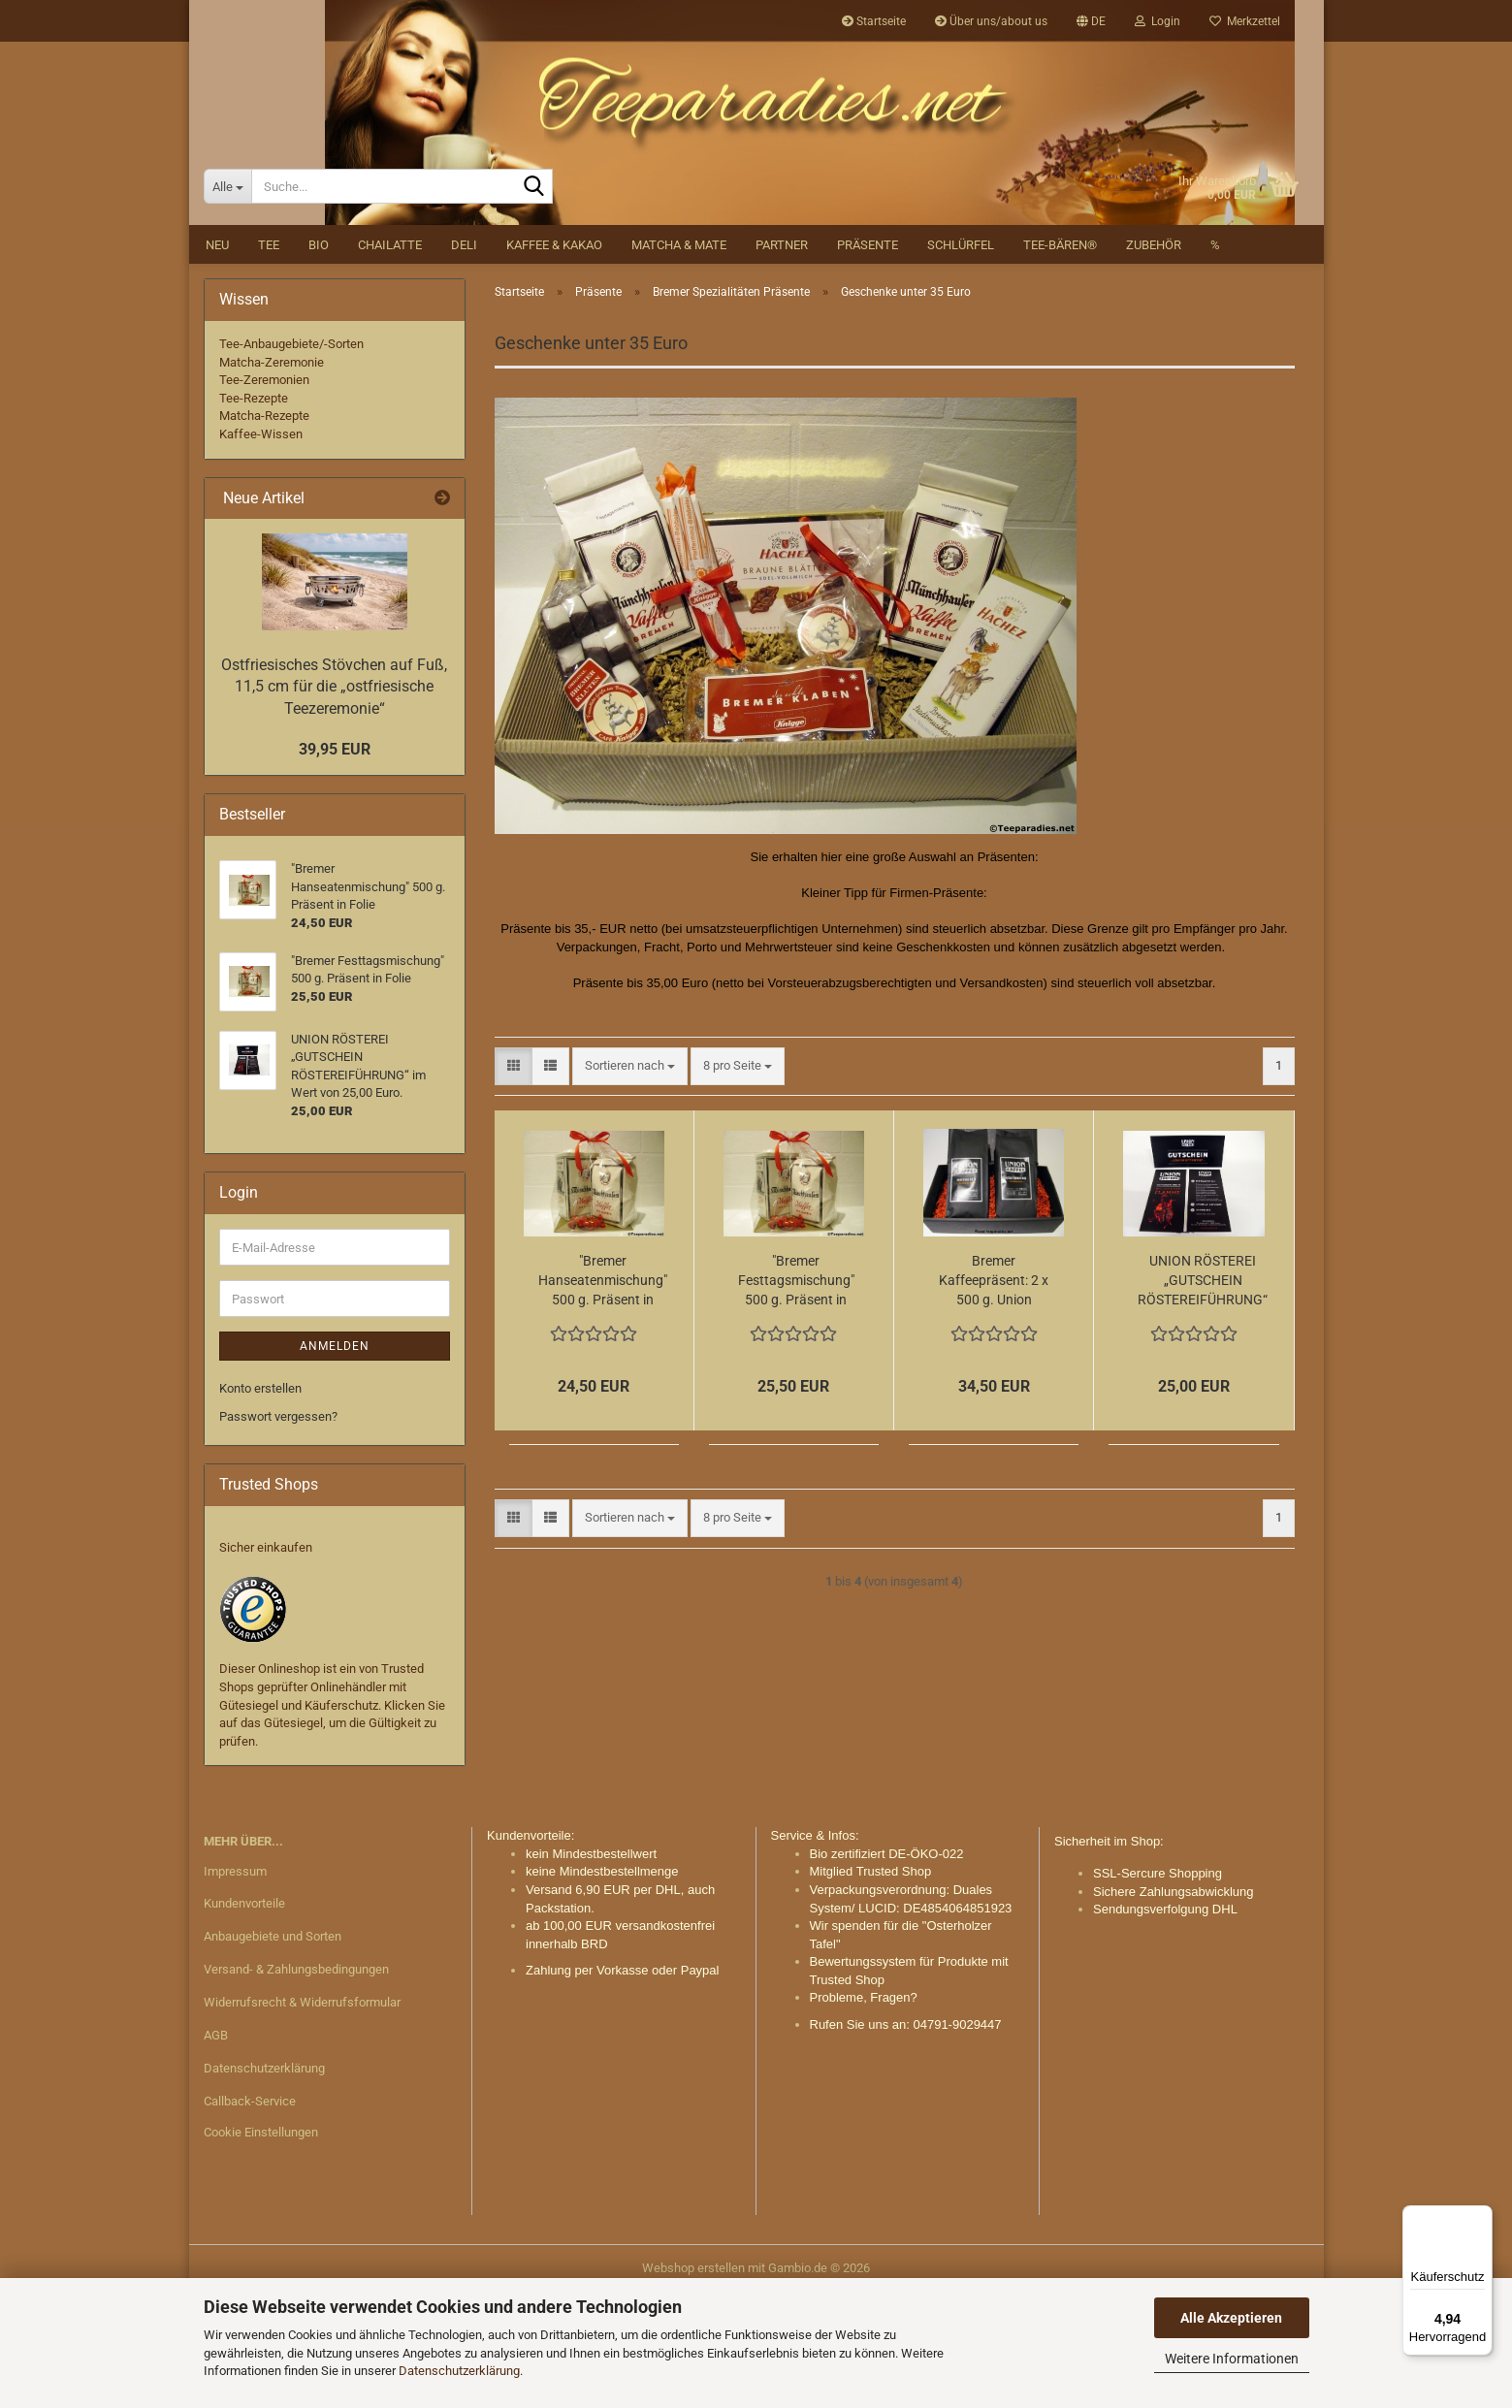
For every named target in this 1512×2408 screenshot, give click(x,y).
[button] (1091, 21)
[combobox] (630, 1181)
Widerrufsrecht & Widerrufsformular (302, 2116)
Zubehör (1153, 359)
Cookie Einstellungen (261, 2245)
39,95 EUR (334, 862)
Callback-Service (250, 2214)
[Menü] (1481, 2217)
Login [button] (1157, 21)
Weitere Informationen (1232, 2358)
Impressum (235, 1984)
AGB (216, 2149)
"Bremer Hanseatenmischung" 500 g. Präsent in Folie (602, 1395)
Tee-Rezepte (253, 512)
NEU (217, 359)
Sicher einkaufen (265, 1660)
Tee (268, 359)
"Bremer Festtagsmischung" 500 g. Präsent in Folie (796, 1395)
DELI (464, 359)
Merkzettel (1244, 21)
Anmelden (335, 1460)
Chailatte (390, 359)
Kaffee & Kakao (554, 359)
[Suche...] (227, 300)
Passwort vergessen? (278, 1530)
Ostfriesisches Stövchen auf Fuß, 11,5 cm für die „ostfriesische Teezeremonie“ (334, 800)
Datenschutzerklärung (459, 2370)
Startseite (874, 21)
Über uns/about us (991, 21)
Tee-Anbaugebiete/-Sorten (291, 458)
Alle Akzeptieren (1231, 2318)
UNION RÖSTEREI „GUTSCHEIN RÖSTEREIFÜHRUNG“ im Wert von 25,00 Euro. (1203, 1395)
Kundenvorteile (244, 2017)
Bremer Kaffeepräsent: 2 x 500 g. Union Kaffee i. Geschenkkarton (993, 1395)
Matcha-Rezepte (264, 530)
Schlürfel (960, 359)
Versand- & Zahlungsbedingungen (296, 2083)
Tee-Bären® (1060, 359)
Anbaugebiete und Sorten (272, 2050)
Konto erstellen (260, 1502)
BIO (318, 359)
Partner (782, 359)
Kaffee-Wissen (261, 548)
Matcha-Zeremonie (271, 475)
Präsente (867, 359)
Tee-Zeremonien (264, 494)
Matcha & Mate (678, 359)
